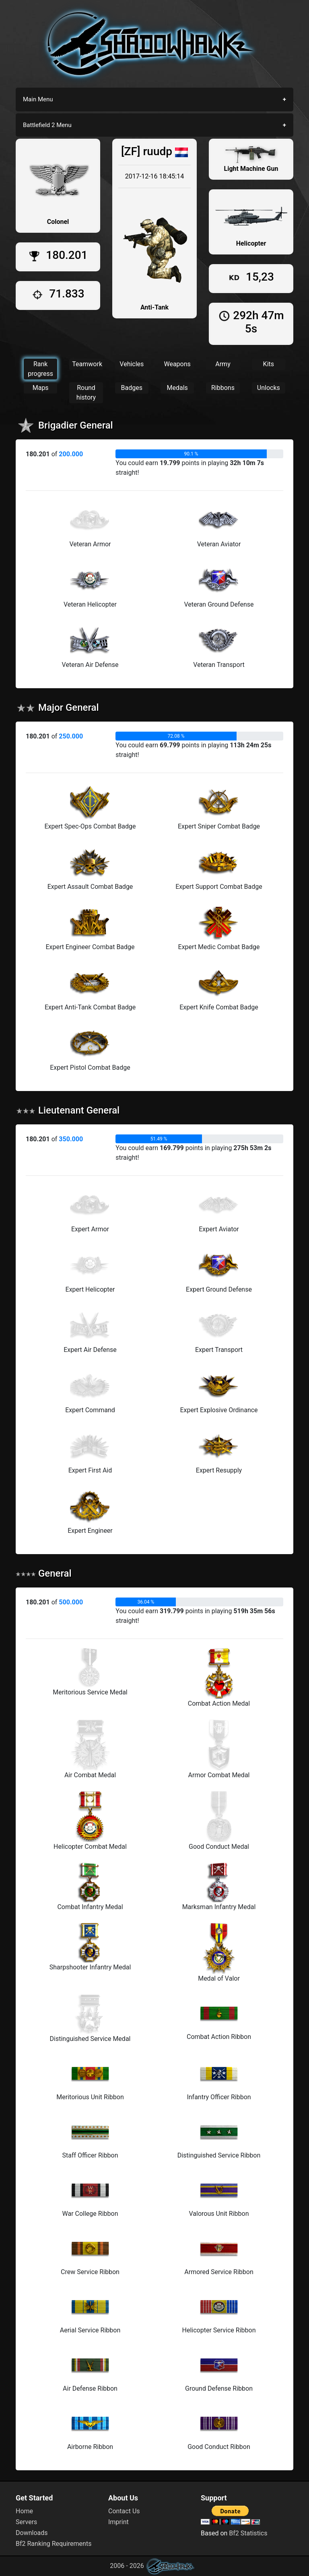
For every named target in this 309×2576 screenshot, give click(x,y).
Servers (26, 2522)
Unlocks (268, 388)
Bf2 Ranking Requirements (53, 2543)
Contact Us (124, 2511)
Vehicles (131, 364)
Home (24, 2511)
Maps (41, 388)
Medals (177, 388)
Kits (268, 364)
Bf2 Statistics (248, 2533)
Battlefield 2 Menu (47, 125)
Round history (86, 392)
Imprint (118, 2522)
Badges (131, 388)
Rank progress (40, 368)
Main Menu (38, 99)
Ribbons (223, 388)
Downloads (31, 2533)
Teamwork (87, 364)
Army (222, 364)
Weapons (177, 364)
